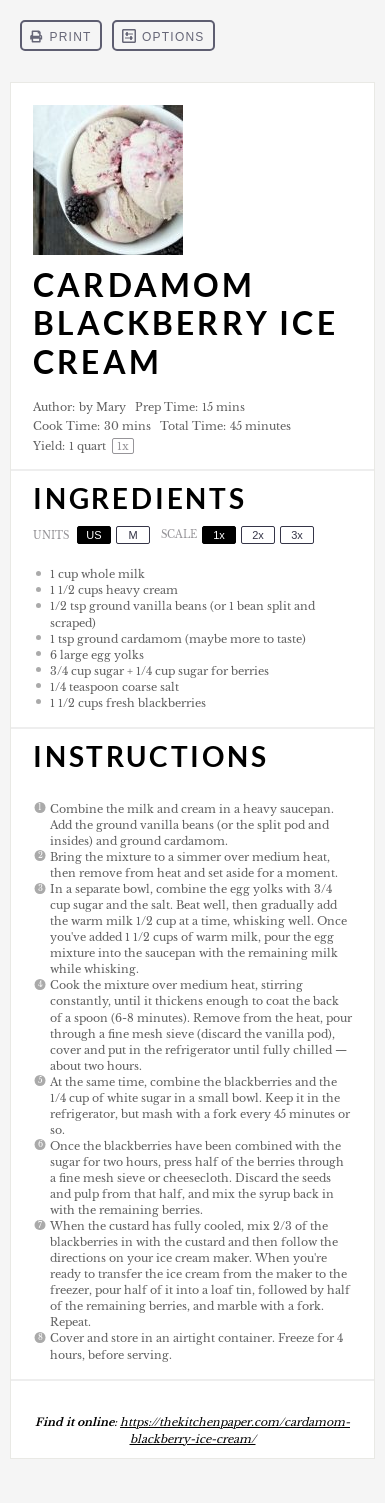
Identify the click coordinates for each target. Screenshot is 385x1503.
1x (219, 535)
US (93, 535)
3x (297, 535)
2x (258, 535)
